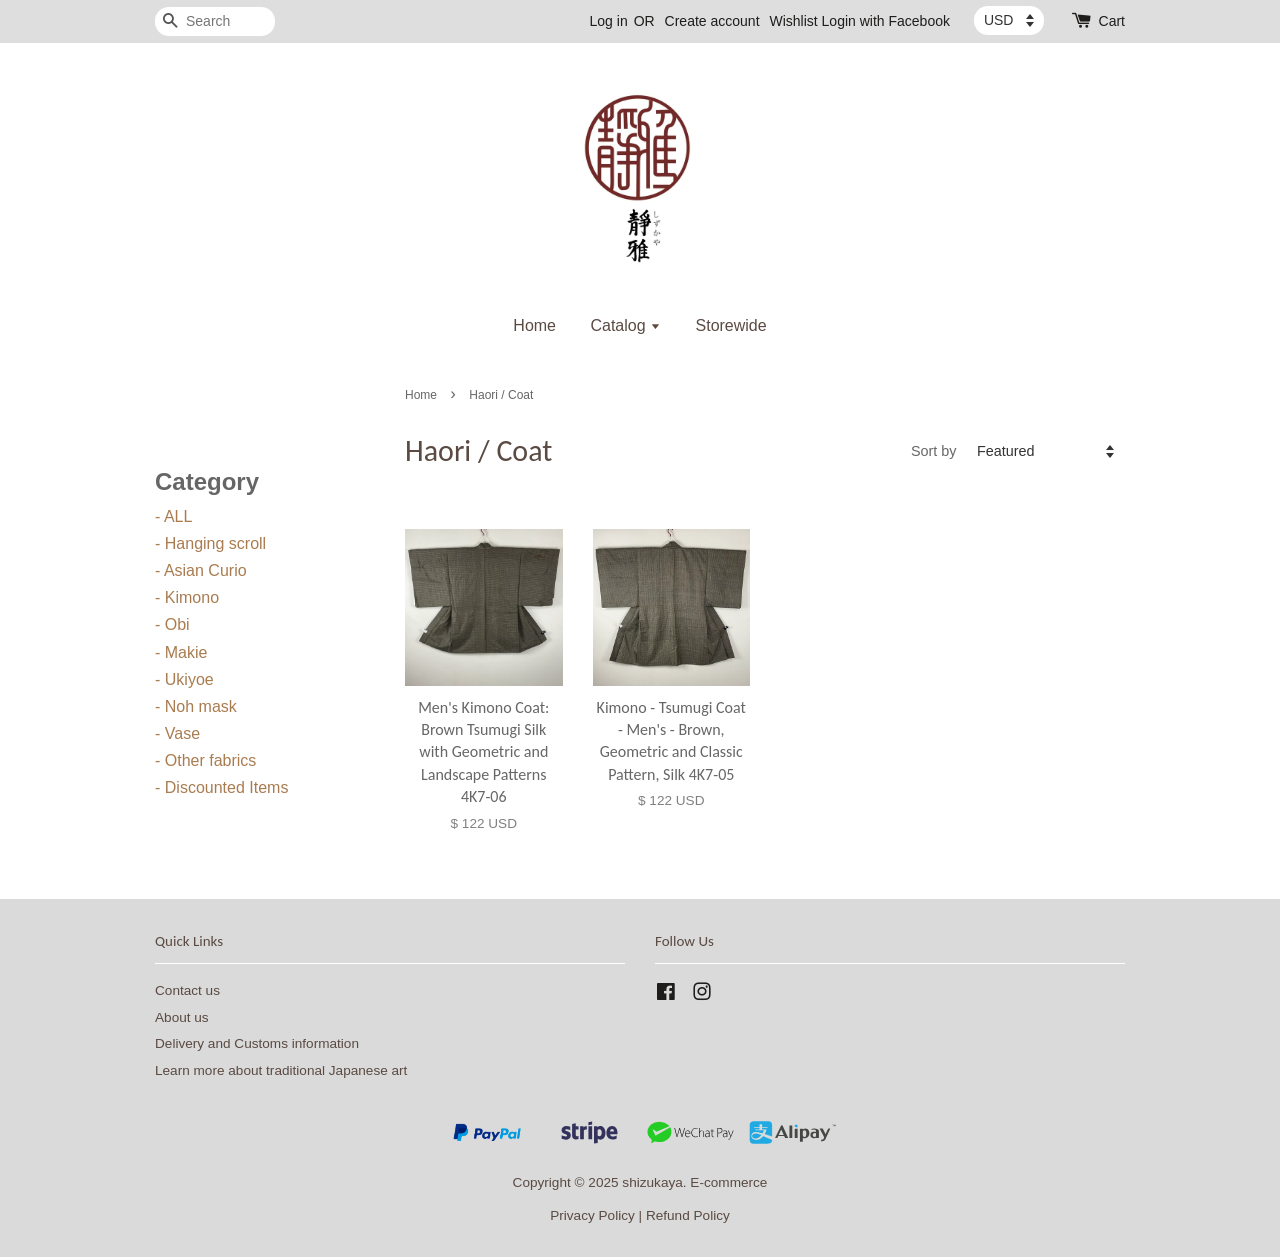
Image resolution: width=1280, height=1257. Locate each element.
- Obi (172, 624)
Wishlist (793, 21)
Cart (1112, 21)
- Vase (177, 733)
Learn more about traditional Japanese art (281, 1070)
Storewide (731, 325)
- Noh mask (196, 706)
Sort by (934, 451)
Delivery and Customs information (257, 1043)
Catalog (625, 325)
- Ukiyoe (184, 679)
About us (182, 1017)
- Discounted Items (221, 787)
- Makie (181, 652)
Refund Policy (688, 1215)
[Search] (215, 21)
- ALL (173, 516)
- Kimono (187, 597)
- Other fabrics (205, 760)
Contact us (187, 990)
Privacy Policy (592, 1215)
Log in (609, 21)
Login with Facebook (886, 21)
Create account (712, 21)
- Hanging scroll (210, 543)
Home (534, 325)
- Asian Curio (201, 570)
